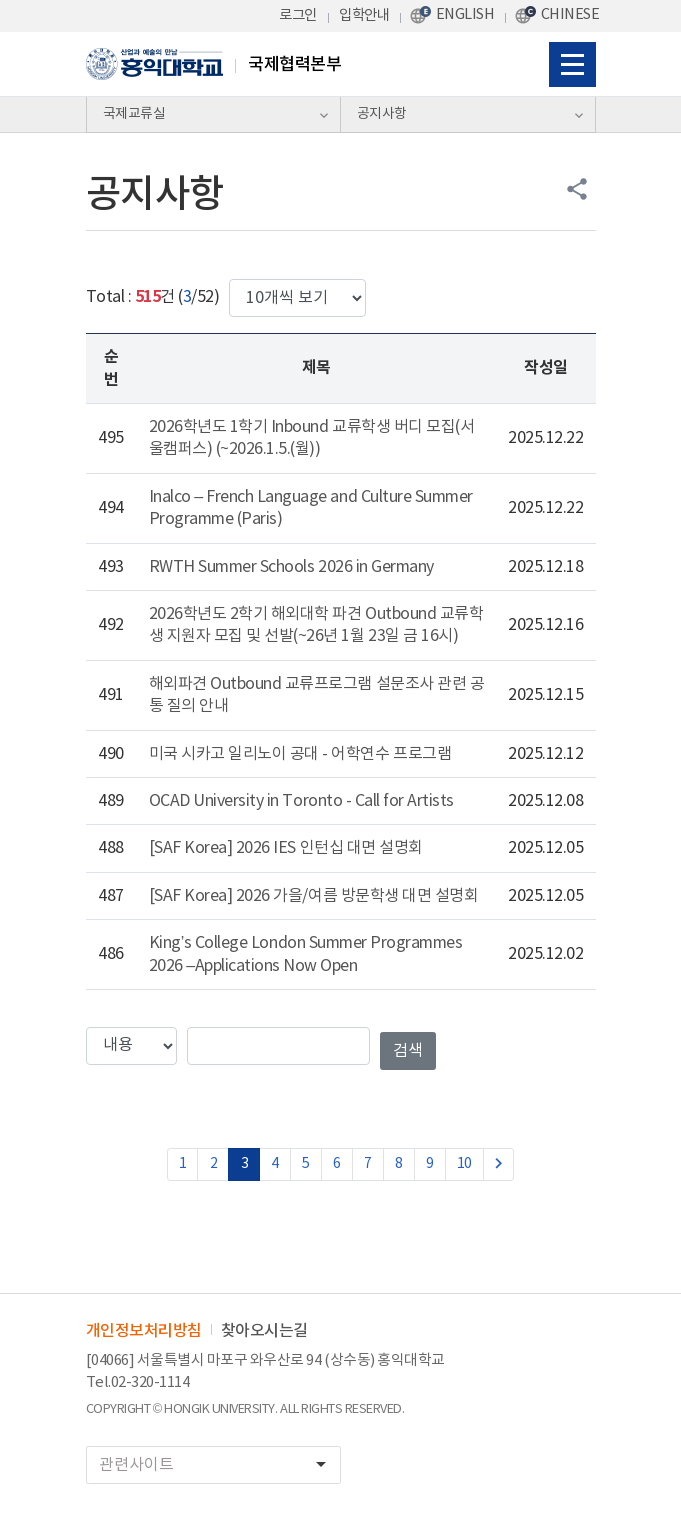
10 (464, 1164)
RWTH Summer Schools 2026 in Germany (291, 567)
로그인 (298, 15)
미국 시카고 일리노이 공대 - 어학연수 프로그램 (300, 754)
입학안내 (364, 15)
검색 (408, 1051)
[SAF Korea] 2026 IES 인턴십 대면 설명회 (286, 848)
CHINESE (570, 14)
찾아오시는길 (264, 1331)
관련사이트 (219, 1464)
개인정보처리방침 (144, 1331)
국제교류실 (134, 114)
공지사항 (382, 114)
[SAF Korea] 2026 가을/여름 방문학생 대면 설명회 (314, 896)
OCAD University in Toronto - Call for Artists (301, 801)
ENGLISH (465, 14)
